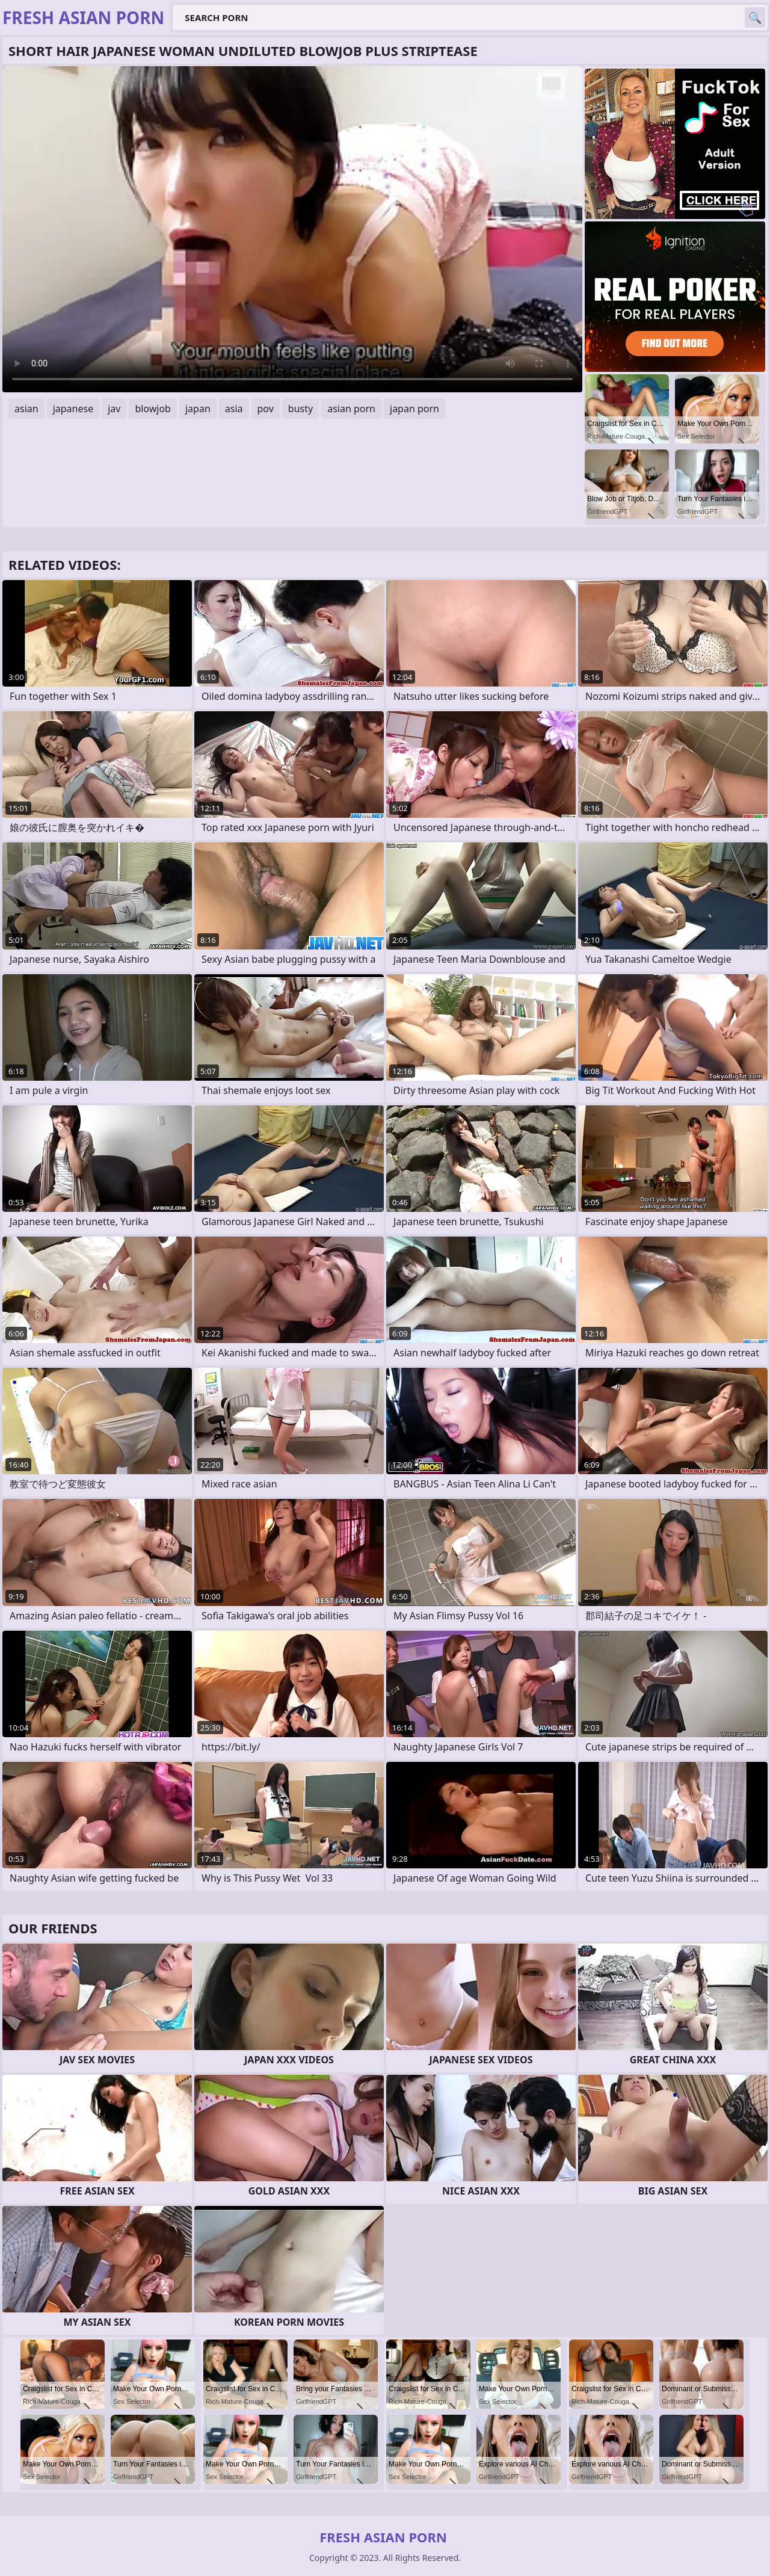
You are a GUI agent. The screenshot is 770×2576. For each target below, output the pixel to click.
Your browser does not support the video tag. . (292, 229)
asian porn (351, 408)
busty (300, 408)
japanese (73, 408)
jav (114, 408)
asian (26, 408)
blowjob (153, 408)
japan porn (414, 408)
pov (265, 408)
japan (198, 408)
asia (234, 408)
